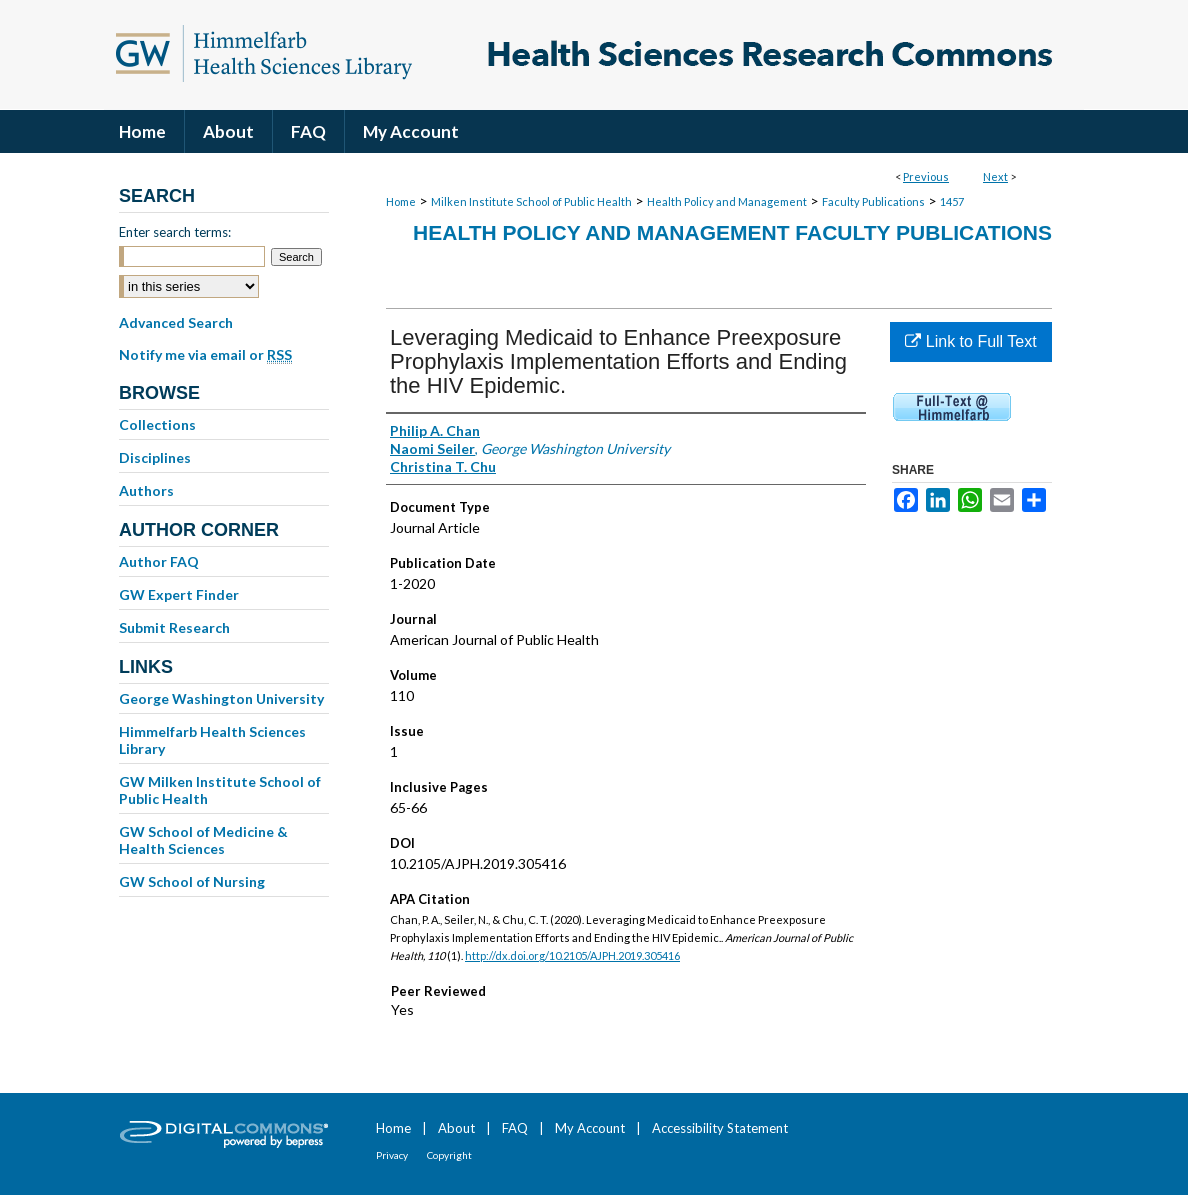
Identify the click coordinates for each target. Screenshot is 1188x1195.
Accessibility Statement (720, 1128)
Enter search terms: (175, 232)
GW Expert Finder (179, 594)
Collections (157, 424)
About (456, 1128)
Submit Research (174, 627)
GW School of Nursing (192, 881)
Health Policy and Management (727, 201)
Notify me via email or (205, 355)
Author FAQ (159, 561)
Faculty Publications (873, 201)
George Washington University (221, 698)
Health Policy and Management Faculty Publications (732, 232)
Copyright (449, 1155)
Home (401, 201)
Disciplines (155, 457)
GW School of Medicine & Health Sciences (203, 840)
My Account (590, 1128)
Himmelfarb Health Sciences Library (212, 740)
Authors (146, 490)
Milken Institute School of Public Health (531, 201)
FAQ (515, 1128)
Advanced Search (176, 322)
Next (995, 176)
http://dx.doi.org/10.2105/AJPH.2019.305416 (572, 955)
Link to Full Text (970, 341)
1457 (952, 201)
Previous (926, 176)
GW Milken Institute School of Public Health (220, 790)
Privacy (392, 1155)
